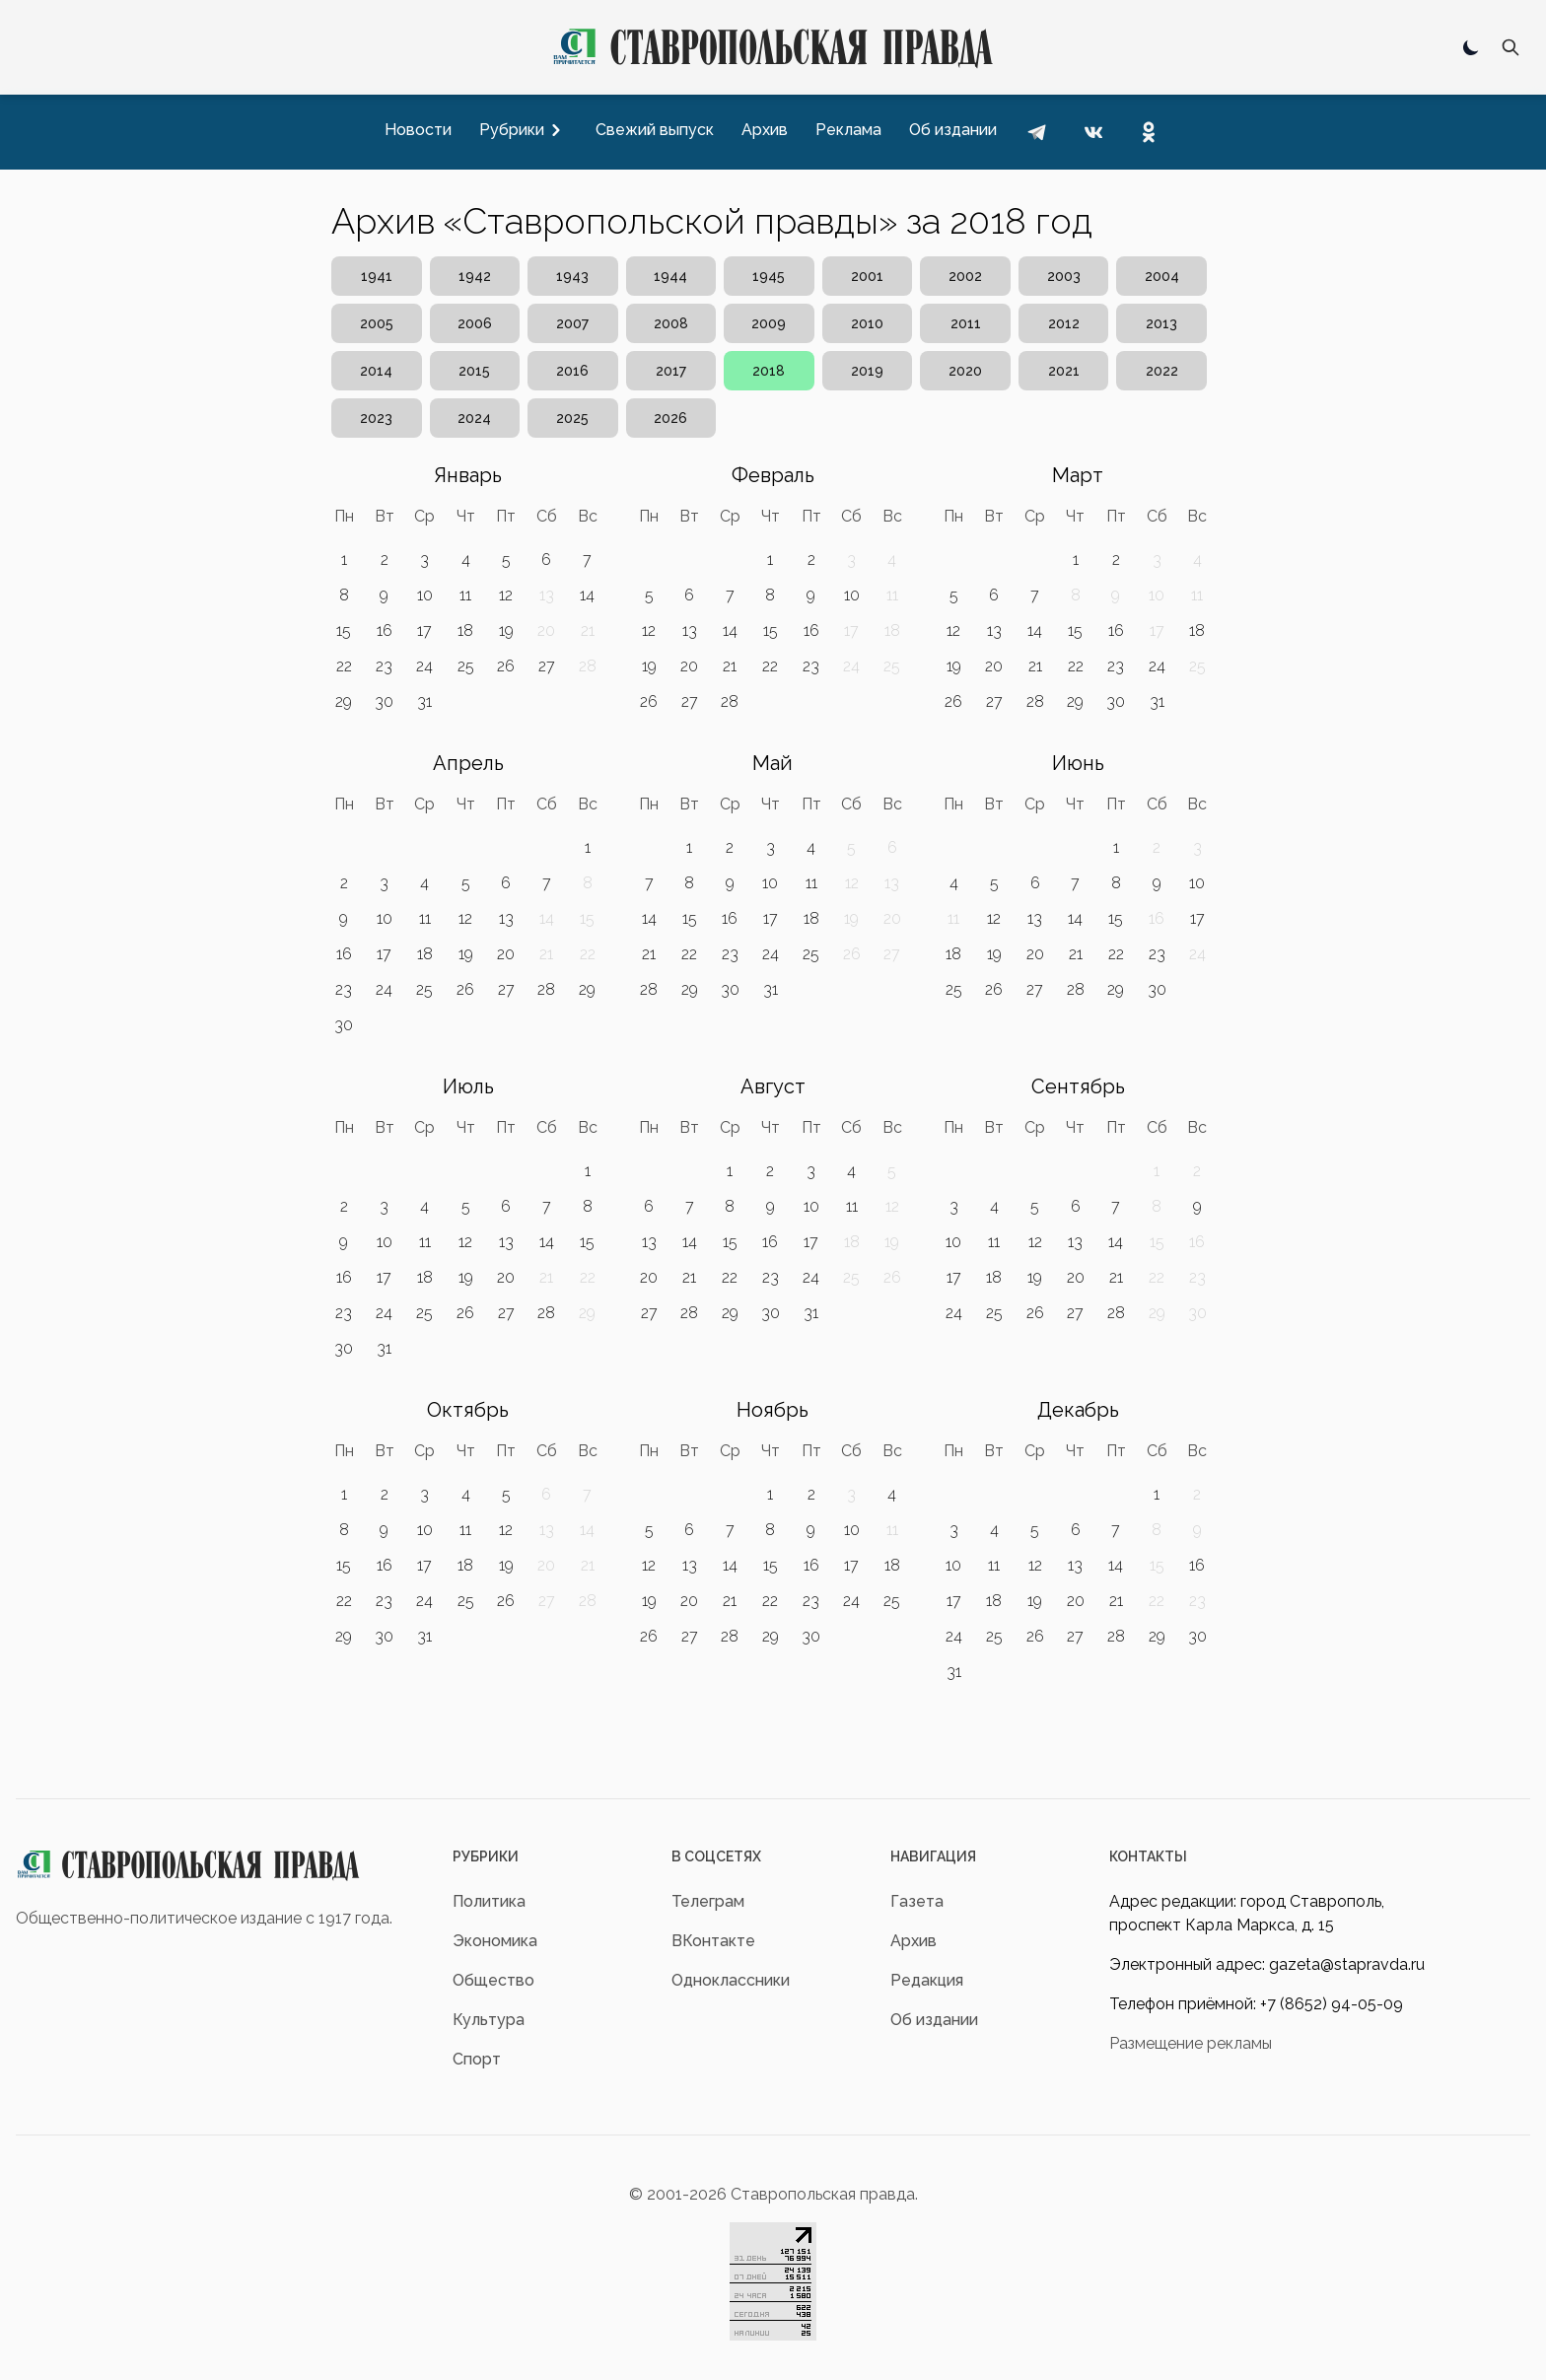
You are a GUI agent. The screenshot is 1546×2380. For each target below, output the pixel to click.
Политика (489, 1901)
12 (506, 595)
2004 (1162, 276)
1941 (376, 276)
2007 (572, 323)
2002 (965, 276)
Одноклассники (730, 1980)
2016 (572, 371)
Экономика (495, 1940)
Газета (917, 1901)
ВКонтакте (713, 1940)
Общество (493, 1980)
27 (546, 666)
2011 (965, 323)
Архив (913, 1940)
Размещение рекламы (1190, 2043)
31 (424, 701)
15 (343, 630)
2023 (376, 418)
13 (689, 630)
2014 (376, 371)
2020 (965, 371)
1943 (572, 276)
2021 (1064, 371)
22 (344, 666)
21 (730, 666)
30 (384, 701)
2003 (1064, 276)
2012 (1064, 323)
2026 (670, 418)
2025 (572, 418)
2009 (768, 323)
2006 (474, 323)
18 (465, 630)
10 (425, 595)
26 (506, 666)
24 (424, 666)
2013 (1161, 323)
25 (465, 666)
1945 (768, 276)
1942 (474, 276)
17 (424, 630)
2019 (867, 371)
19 (506, 630)
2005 (376, 323)
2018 (768, 371)
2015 (474, 371)
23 (384, 666)
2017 (671, 371)
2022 (1162, 371)
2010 (867, 323)
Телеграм (707, 1901)
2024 (474, 418)
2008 (671, 323)
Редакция (926, 1980)
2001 (867, 276)
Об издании (934, 2019)
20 (689, 666)
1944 (670, 276)
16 (384, 630)
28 (729, 701)
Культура (489, 2019)
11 (465, 595)
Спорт (477, 2059)
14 (587, 595)
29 (343, 701)
